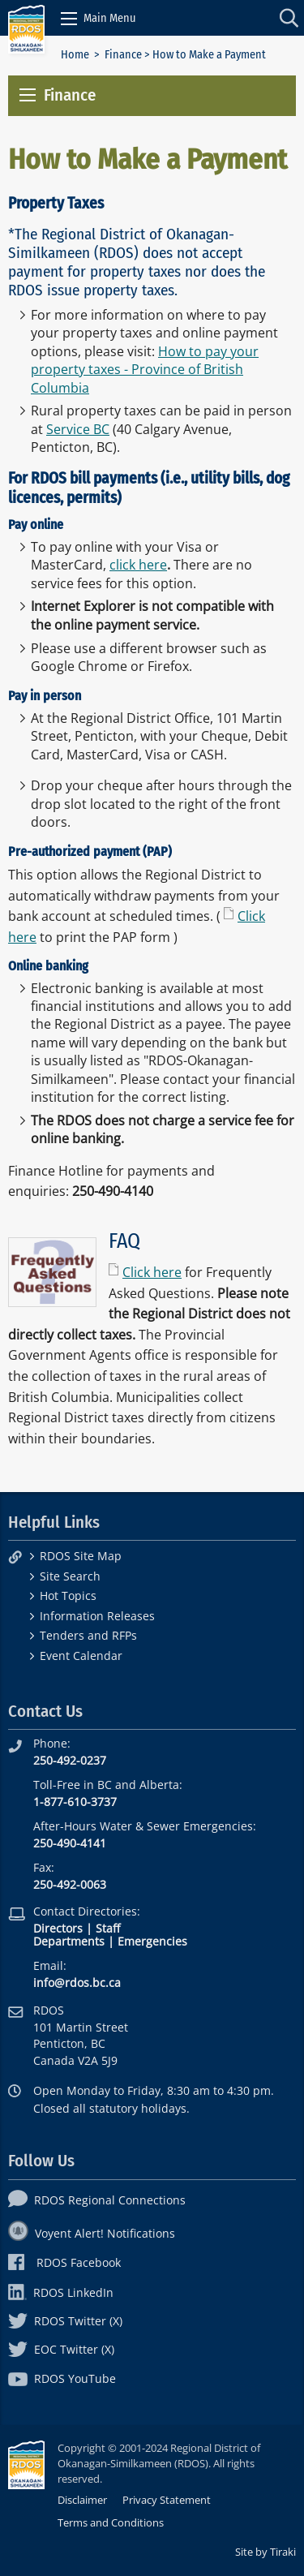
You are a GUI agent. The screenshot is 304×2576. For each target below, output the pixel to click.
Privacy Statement (166, 2499)
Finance (123, 55)
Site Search (70, 1576)
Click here (152, 1272)
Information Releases (97, 1615)
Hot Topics (68, 1595)
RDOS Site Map (81, 1555)
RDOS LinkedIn (60, 2292)
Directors (58, 1928)
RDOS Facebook (64, 2262)
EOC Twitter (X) (61, 2349)
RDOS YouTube (62, 2378)
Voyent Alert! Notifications (91, 2233)
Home (75, 55)
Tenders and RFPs (88, 1635)
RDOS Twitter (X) (65, 2321)
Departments (69, 1941)
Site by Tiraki (265, 2551)
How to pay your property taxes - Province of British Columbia (145, 369)
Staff (108, 1928)
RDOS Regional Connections (97, 2200)
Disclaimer (82, 2499)
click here (138, 565)
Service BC (77, 429)
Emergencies (152, 1941)
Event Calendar (81, 1655)
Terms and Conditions (111, 2522)
